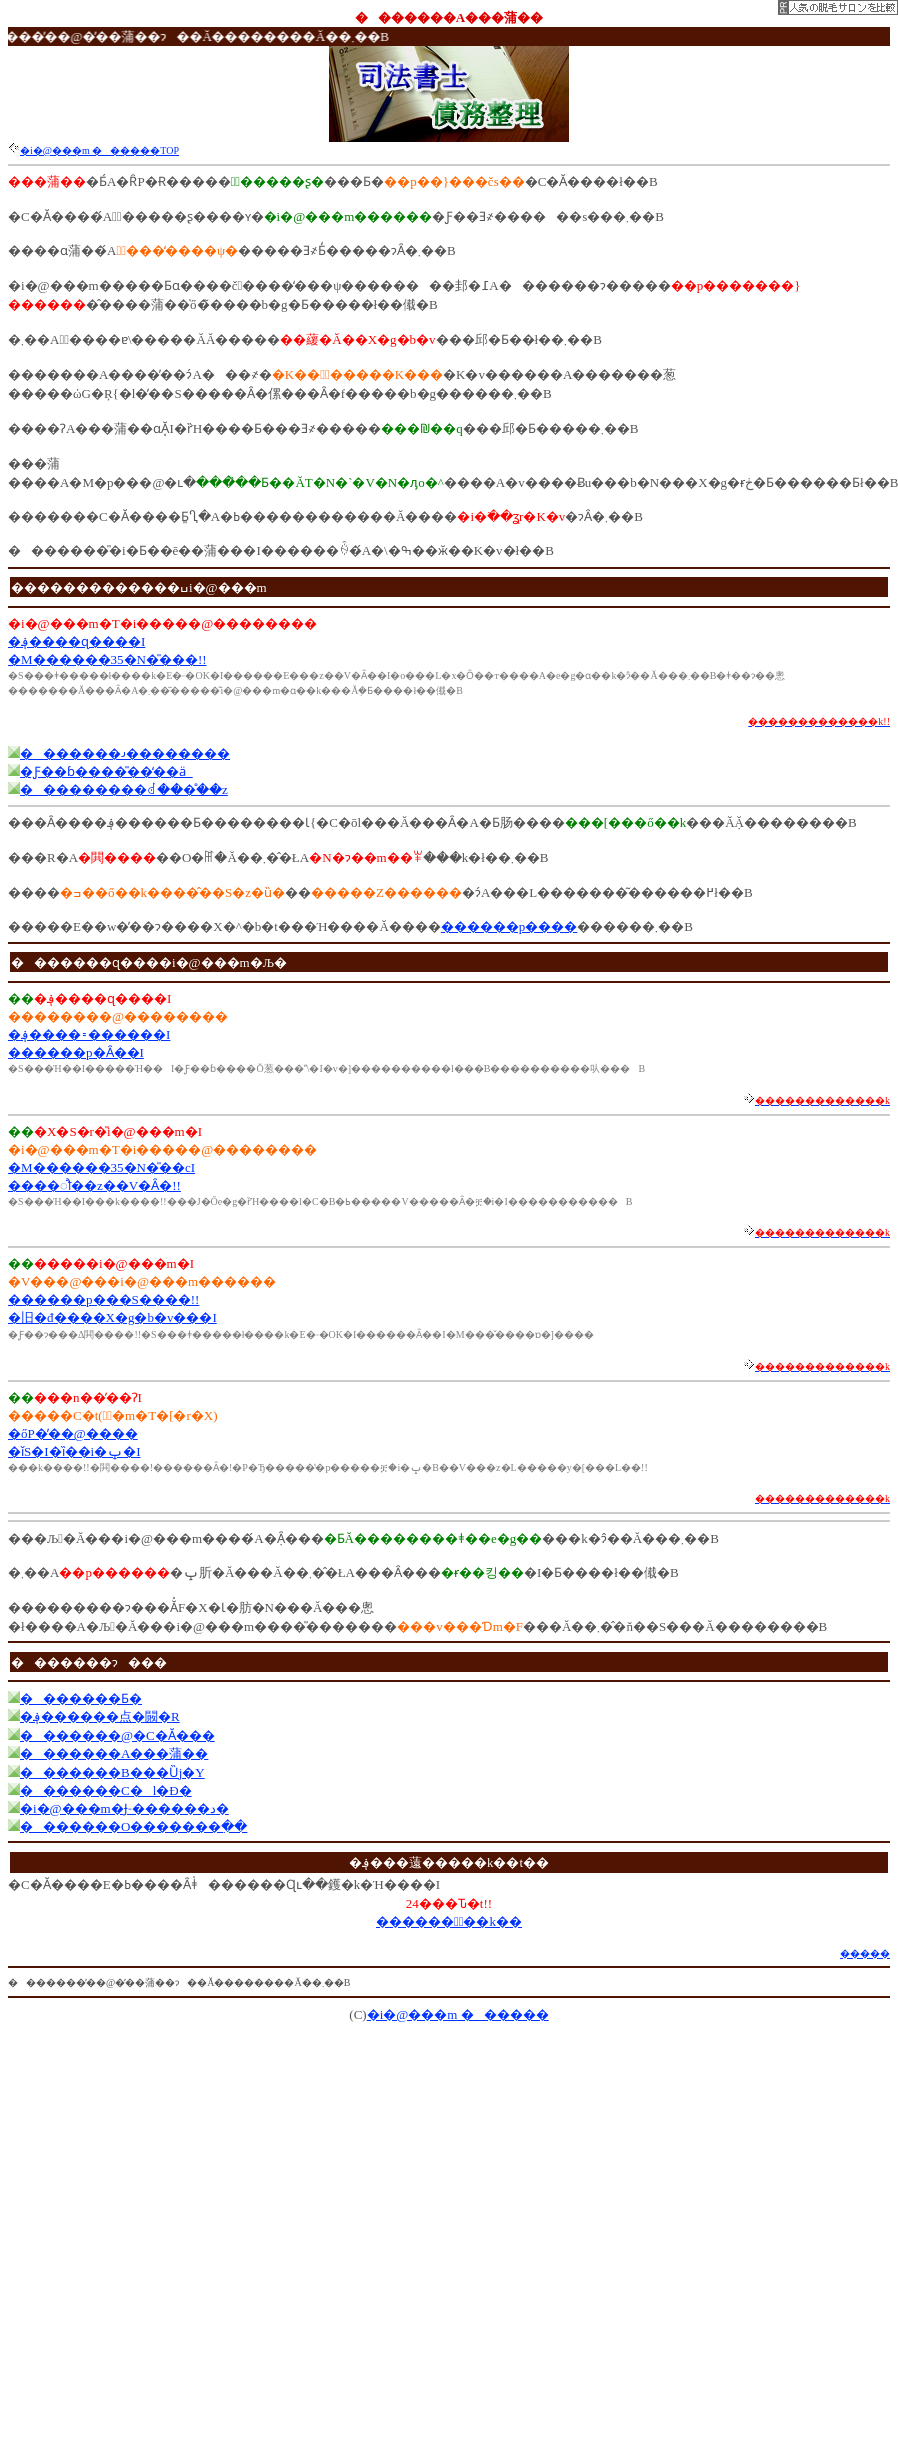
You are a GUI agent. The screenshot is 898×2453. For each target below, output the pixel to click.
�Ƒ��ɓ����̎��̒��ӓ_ (106, 771)
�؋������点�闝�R (100, 1716)
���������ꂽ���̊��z (124, 789)
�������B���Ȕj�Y (112, 1772)
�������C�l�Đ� (106, 1790)
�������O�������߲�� (133, 1826)
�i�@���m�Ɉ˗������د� (124, 1808)
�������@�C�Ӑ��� (117, 1735)
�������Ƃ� (81, 1698)
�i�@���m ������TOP (99, 150)
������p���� (509, 926)
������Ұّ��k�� (449, 1921)
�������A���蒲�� (114, 1753)
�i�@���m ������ (458, 2014)
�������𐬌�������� (125, 753)
